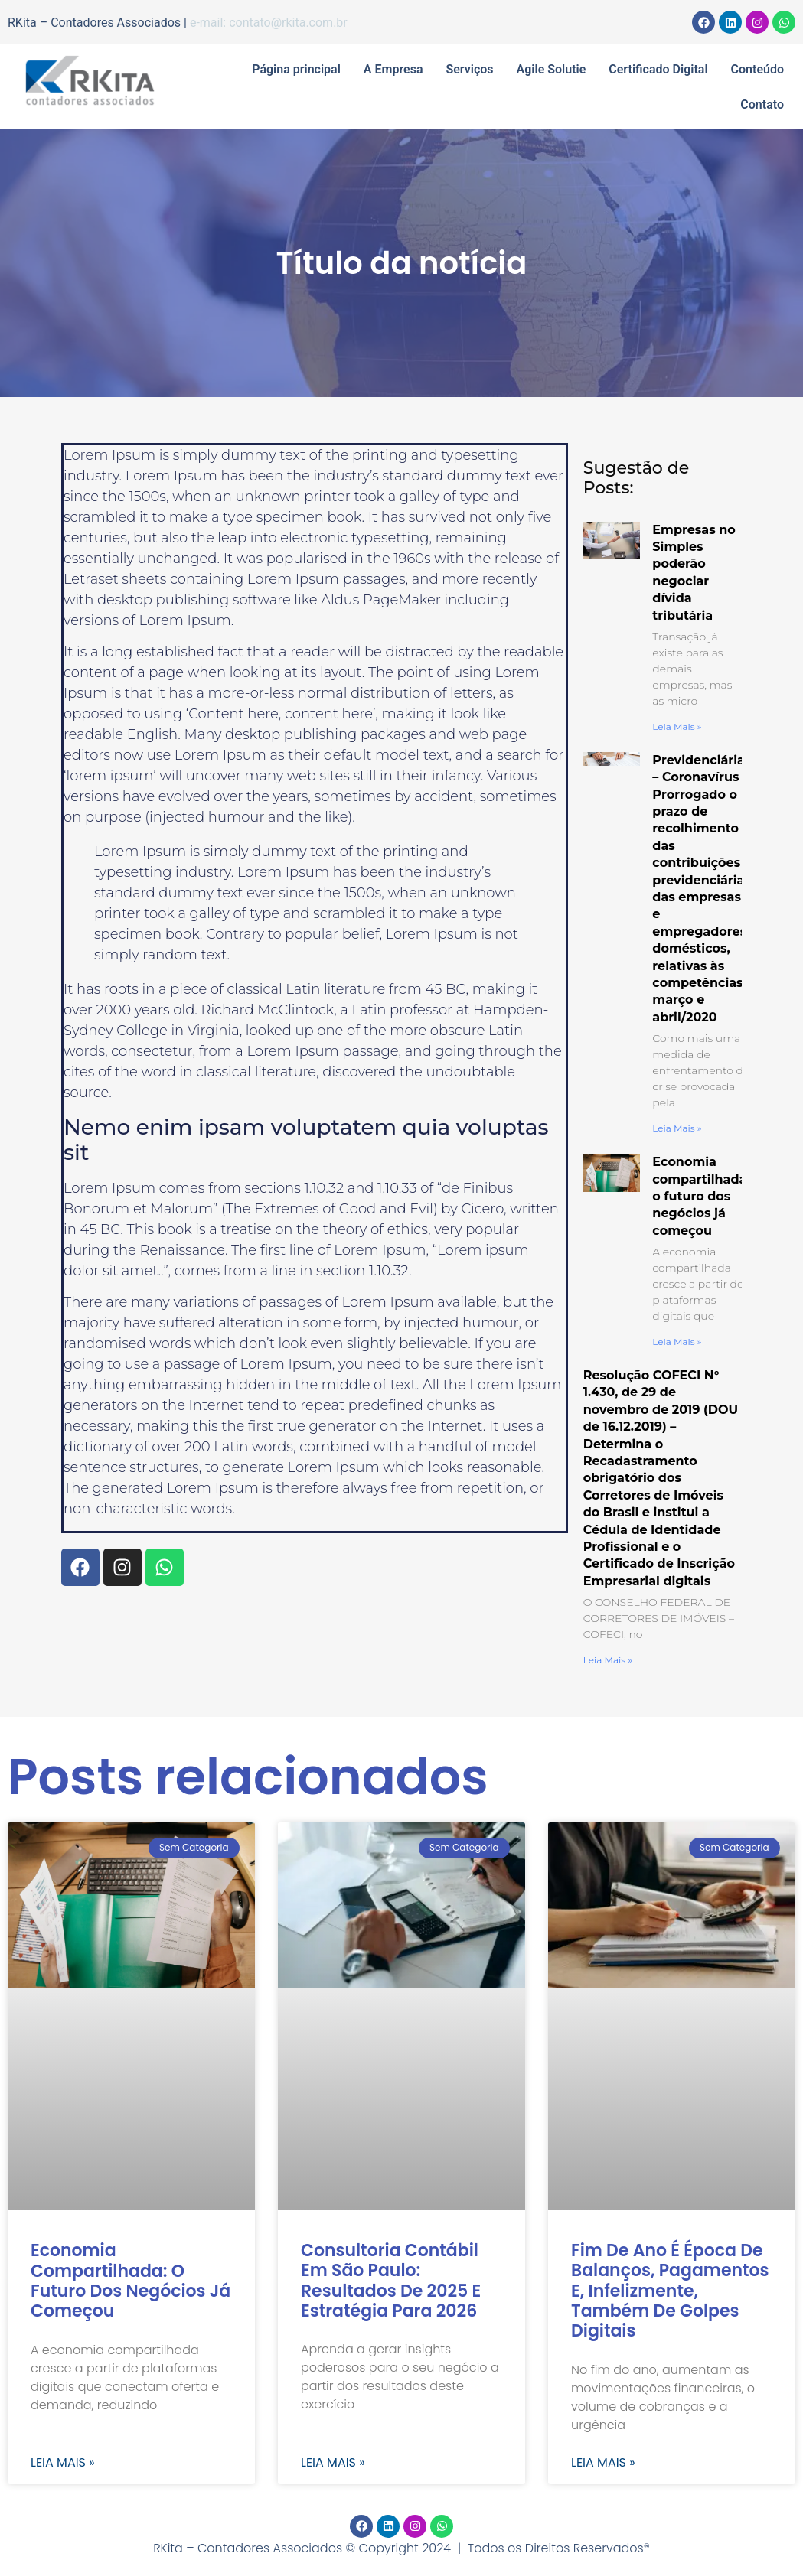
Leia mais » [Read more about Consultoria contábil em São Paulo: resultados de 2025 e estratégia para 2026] (333, 2463)
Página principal (296, 69)
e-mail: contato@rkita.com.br (269, 22)
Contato (762, 104)
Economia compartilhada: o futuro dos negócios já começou (700, 1196)
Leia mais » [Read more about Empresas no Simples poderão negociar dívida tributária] (676, 726)
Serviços (469, 69)
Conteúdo (757, 69)
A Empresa (393, 69)
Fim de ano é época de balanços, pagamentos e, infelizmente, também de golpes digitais (670, 2291)
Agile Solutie (551, 69)
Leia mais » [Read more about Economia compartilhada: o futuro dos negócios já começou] (676, 1341)
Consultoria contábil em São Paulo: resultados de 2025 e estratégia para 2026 (391, 2281)
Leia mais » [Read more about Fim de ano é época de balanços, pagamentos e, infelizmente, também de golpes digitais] (603, 2463)
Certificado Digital (658, 69)
